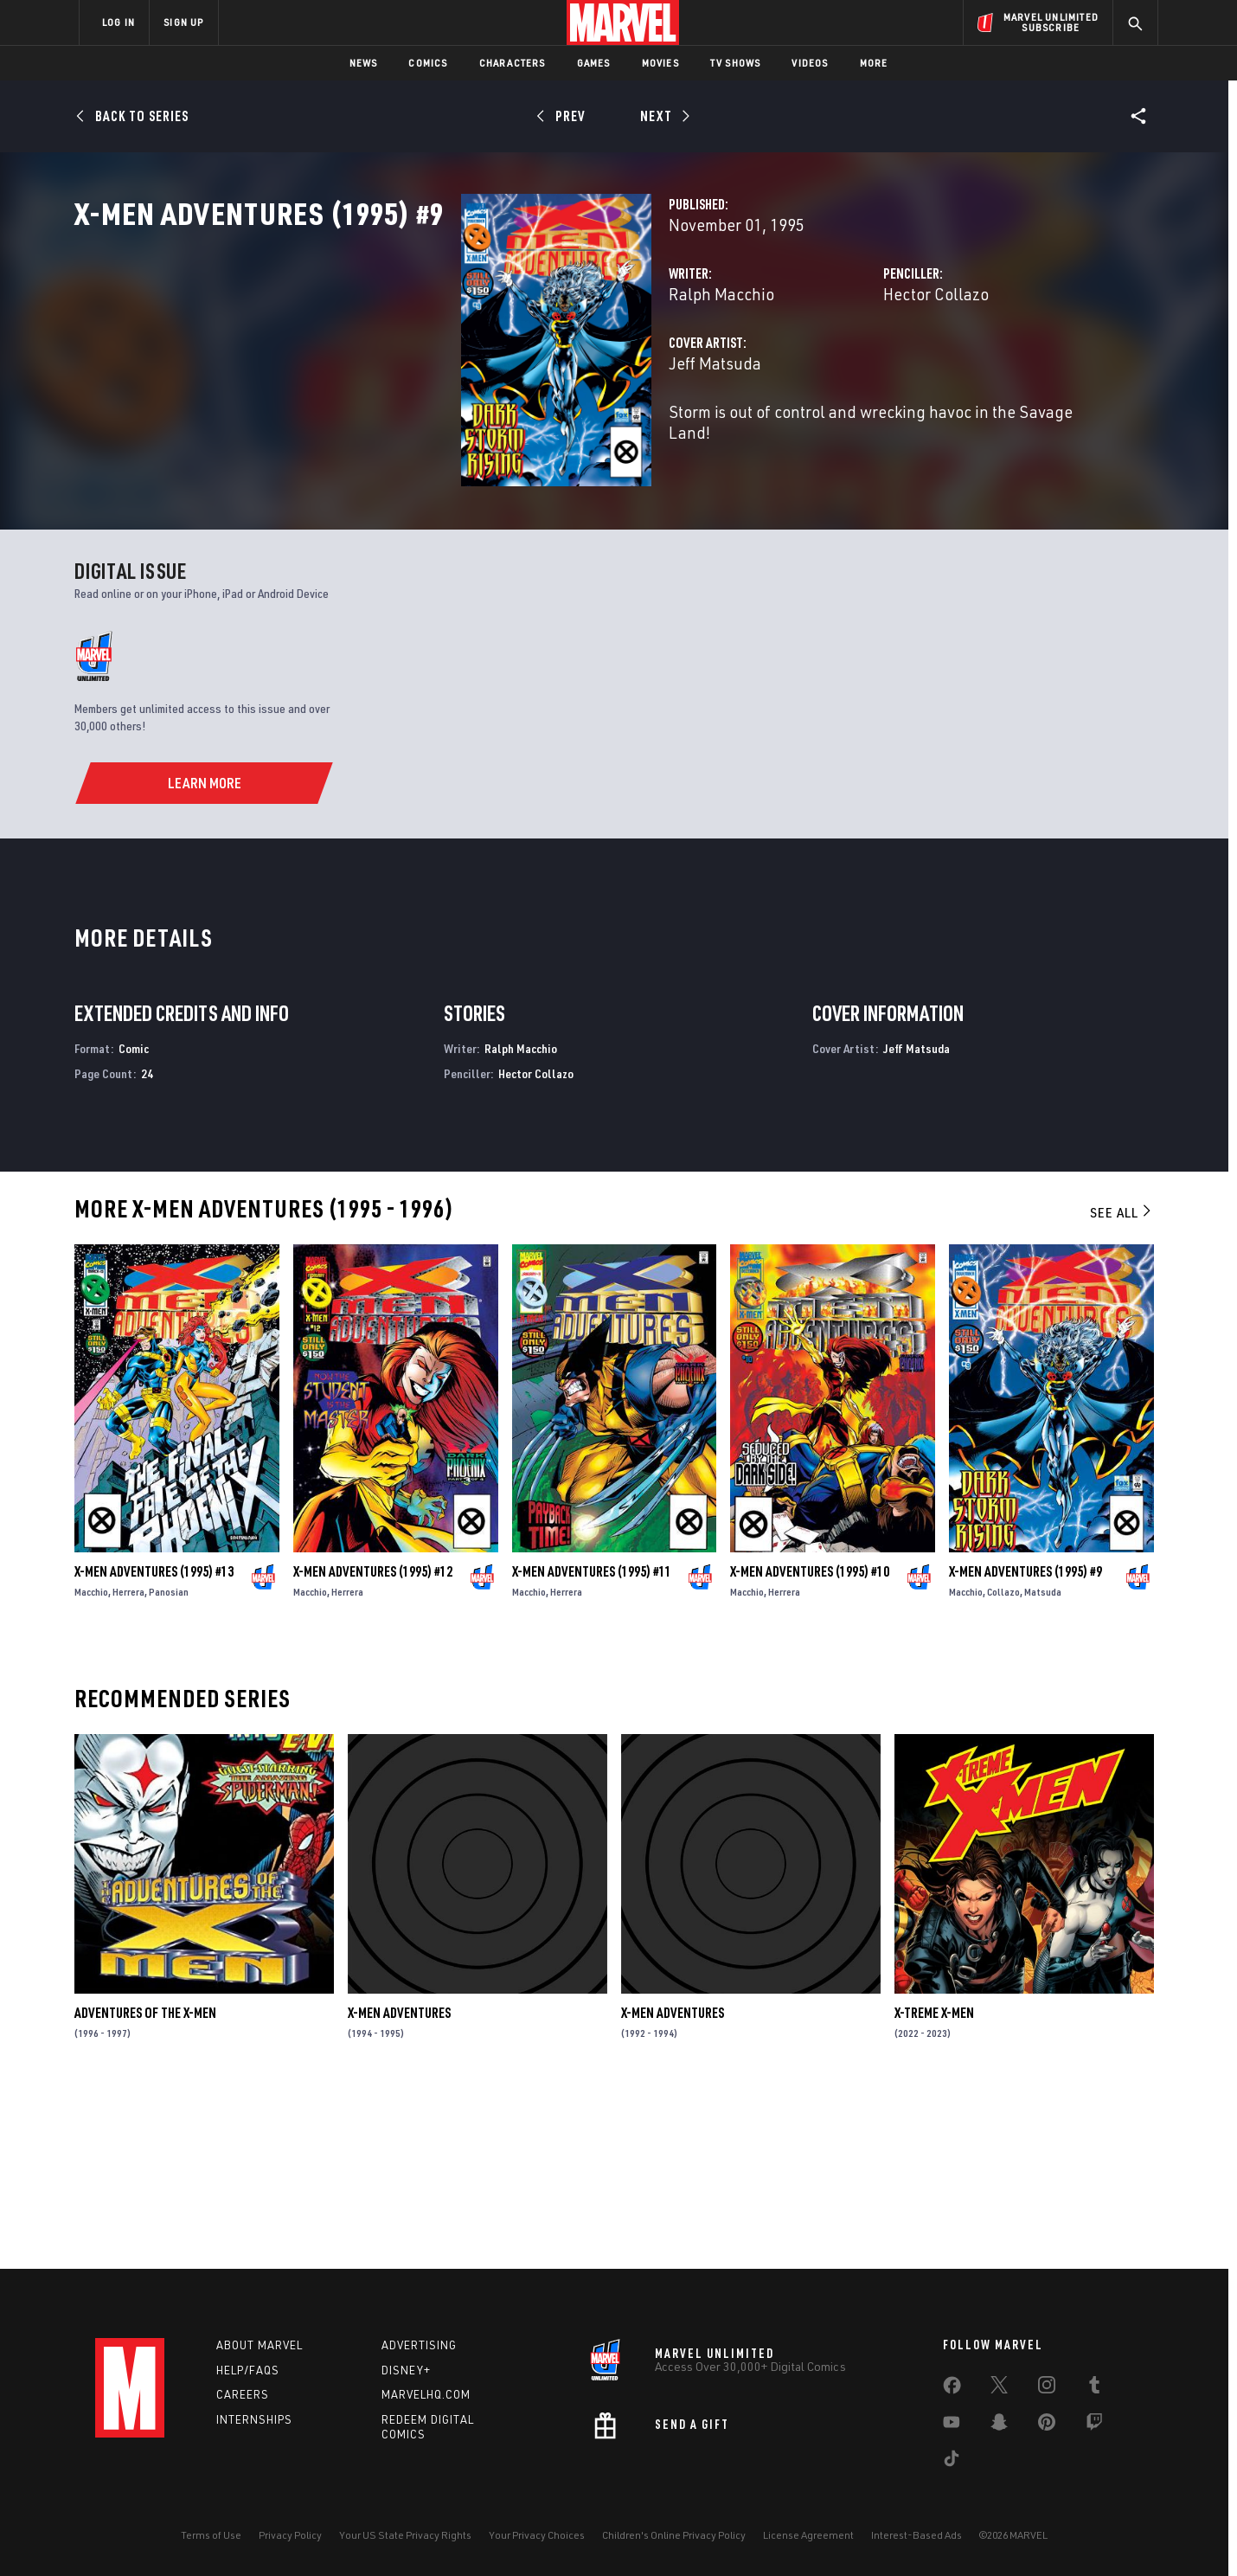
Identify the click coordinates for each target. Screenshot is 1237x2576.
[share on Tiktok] (951, 2461)
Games (594, 62)
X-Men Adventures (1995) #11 (591, 1744)
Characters (512, 62)
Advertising (419, 2345)
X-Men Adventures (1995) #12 (372, 1744)
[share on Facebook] (952, 2389)
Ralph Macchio (450, 370)
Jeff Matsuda (444, 439)
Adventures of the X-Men (145, 2185)
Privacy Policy (290, 2534)
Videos (810, 62)
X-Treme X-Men (934, 2185)
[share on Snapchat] (999, 2425)
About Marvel (259, 2345)
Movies (660, 62)
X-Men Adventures (399, 2185)
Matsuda (1042, 1764)
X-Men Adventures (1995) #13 (154, 1744)
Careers (242, 2394)
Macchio (91, 1764)
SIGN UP (183, 22)
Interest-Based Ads (916, 2534)
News (363, 62)
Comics (427, 62)
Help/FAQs (247, 2370)
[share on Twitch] (1094, 2425)
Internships (254, 2419)
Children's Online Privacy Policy (674, 2534)
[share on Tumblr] (1094, 2388)
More (874, 62)
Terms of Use (211, 2534)
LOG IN (118, 22)
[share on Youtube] (951, 2425)
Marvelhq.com (426, 2394)
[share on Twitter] (999, 2388)
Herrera (128, 1764)
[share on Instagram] (1046, 2388)
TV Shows (735, 62)
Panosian (169, 1764)
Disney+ (406, 2370)
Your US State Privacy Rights (405, 2534)
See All (1122, 1385)
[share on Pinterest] (1046, 2425)
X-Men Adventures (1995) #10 (809, 1744)
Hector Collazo (801, 370)
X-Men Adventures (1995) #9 (1025, 1744)
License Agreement (808, 2534)
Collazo (1003, 1764)
